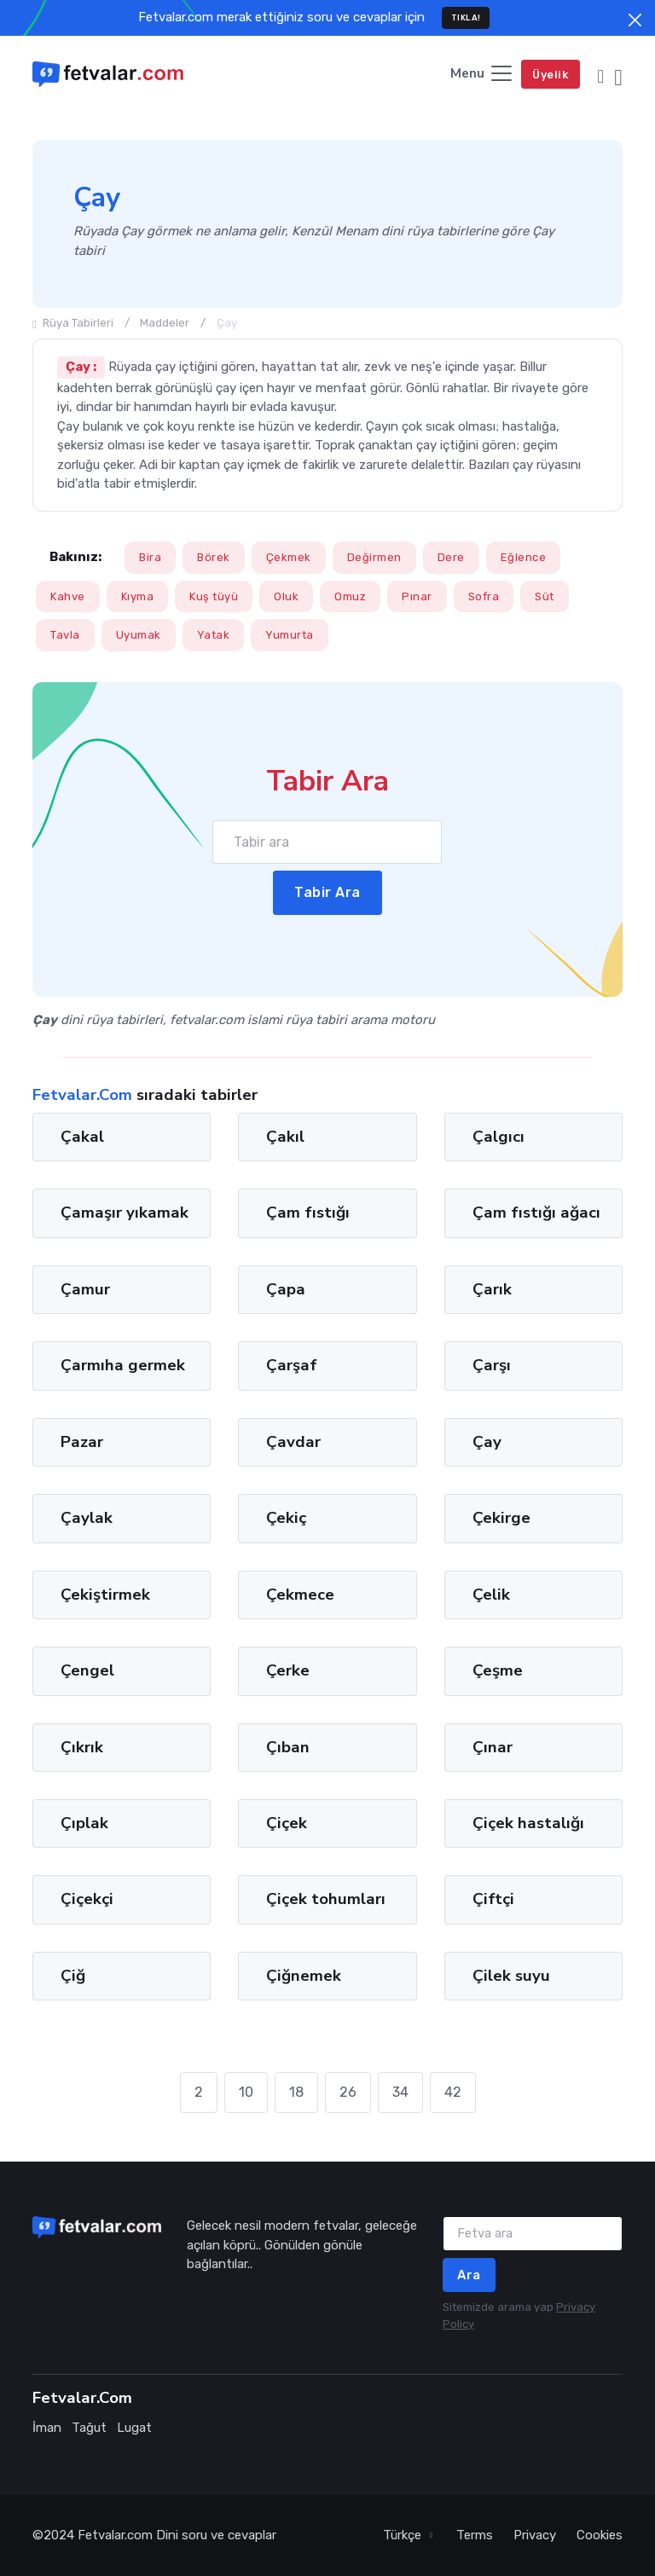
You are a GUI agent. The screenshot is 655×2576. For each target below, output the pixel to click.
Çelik (491, 1594)
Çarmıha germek (123, 1365)
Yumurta (289, 634)
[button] (600, 74)
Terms (474, 2535)
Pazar (82, 1441)
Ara (469, 2275)
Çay (486, 1441)
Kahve (67, 596)
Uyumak (138, 634)
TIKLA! (466, 17)
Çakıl (285, 1137)
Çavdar (293, 1441)
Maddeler (164, 322)
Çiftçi (493, 1899)
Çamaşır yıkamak (124, 1212)
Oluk (286, 596)
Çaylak (87, 1518)
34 (400, 2092)
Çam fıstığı (308, 1212)
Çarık (492, 1288)
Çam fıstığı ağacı (536, 1212)
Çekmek (288, 557)
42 (452, 2092)
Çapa (285, 1288)
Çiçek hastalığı (528, 1823)
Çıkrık (82, 1746)
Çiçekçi (87, 1899)
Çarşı (491, 1365)
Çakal (82, 1137)
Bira (150, 557)
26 (347, 2092)
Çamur (85, 1288)
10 (246, 2092)
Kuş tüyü (213, 596)
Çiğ (73, 1975)
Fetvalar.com (115, 2535)
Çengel (87, 1670)
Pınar (417, 596)
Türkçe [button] (404, 2535)
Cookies (600, 2535)
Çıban (288, 1746)
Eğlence (524, 557)
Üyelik (550, 74)
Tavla (65, 634)
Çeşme (497, 1670)
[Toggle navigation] (482, 74)
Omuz (350, 596)
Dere (451, 557)
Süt (544, 596)
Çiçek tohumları (325, 1899)
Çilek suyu (511, 1975)
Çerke (288, 1670)
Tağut (89, 2427)
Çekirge (501, 1518)
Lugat (134, 2427)
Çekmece (300, 1594)
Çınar (492, 1746)
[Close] (635, 20)
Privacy (534, 2535)
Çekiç (286, 1518)
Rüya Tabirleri (72, 322)
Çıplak (84, 1823)
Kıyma (137, 596)
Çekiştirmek (105, 1594)
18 (296, 2092)
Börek (213, 557)
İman (46, 2427)
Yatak (213, 634)
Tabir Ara (327, 892)
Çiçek (286, 1823)
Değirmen (374, 557)
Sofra (484, 596)
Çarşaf (291, 1365)
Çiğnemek (303, 1975)
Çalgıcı (498, 1137)
